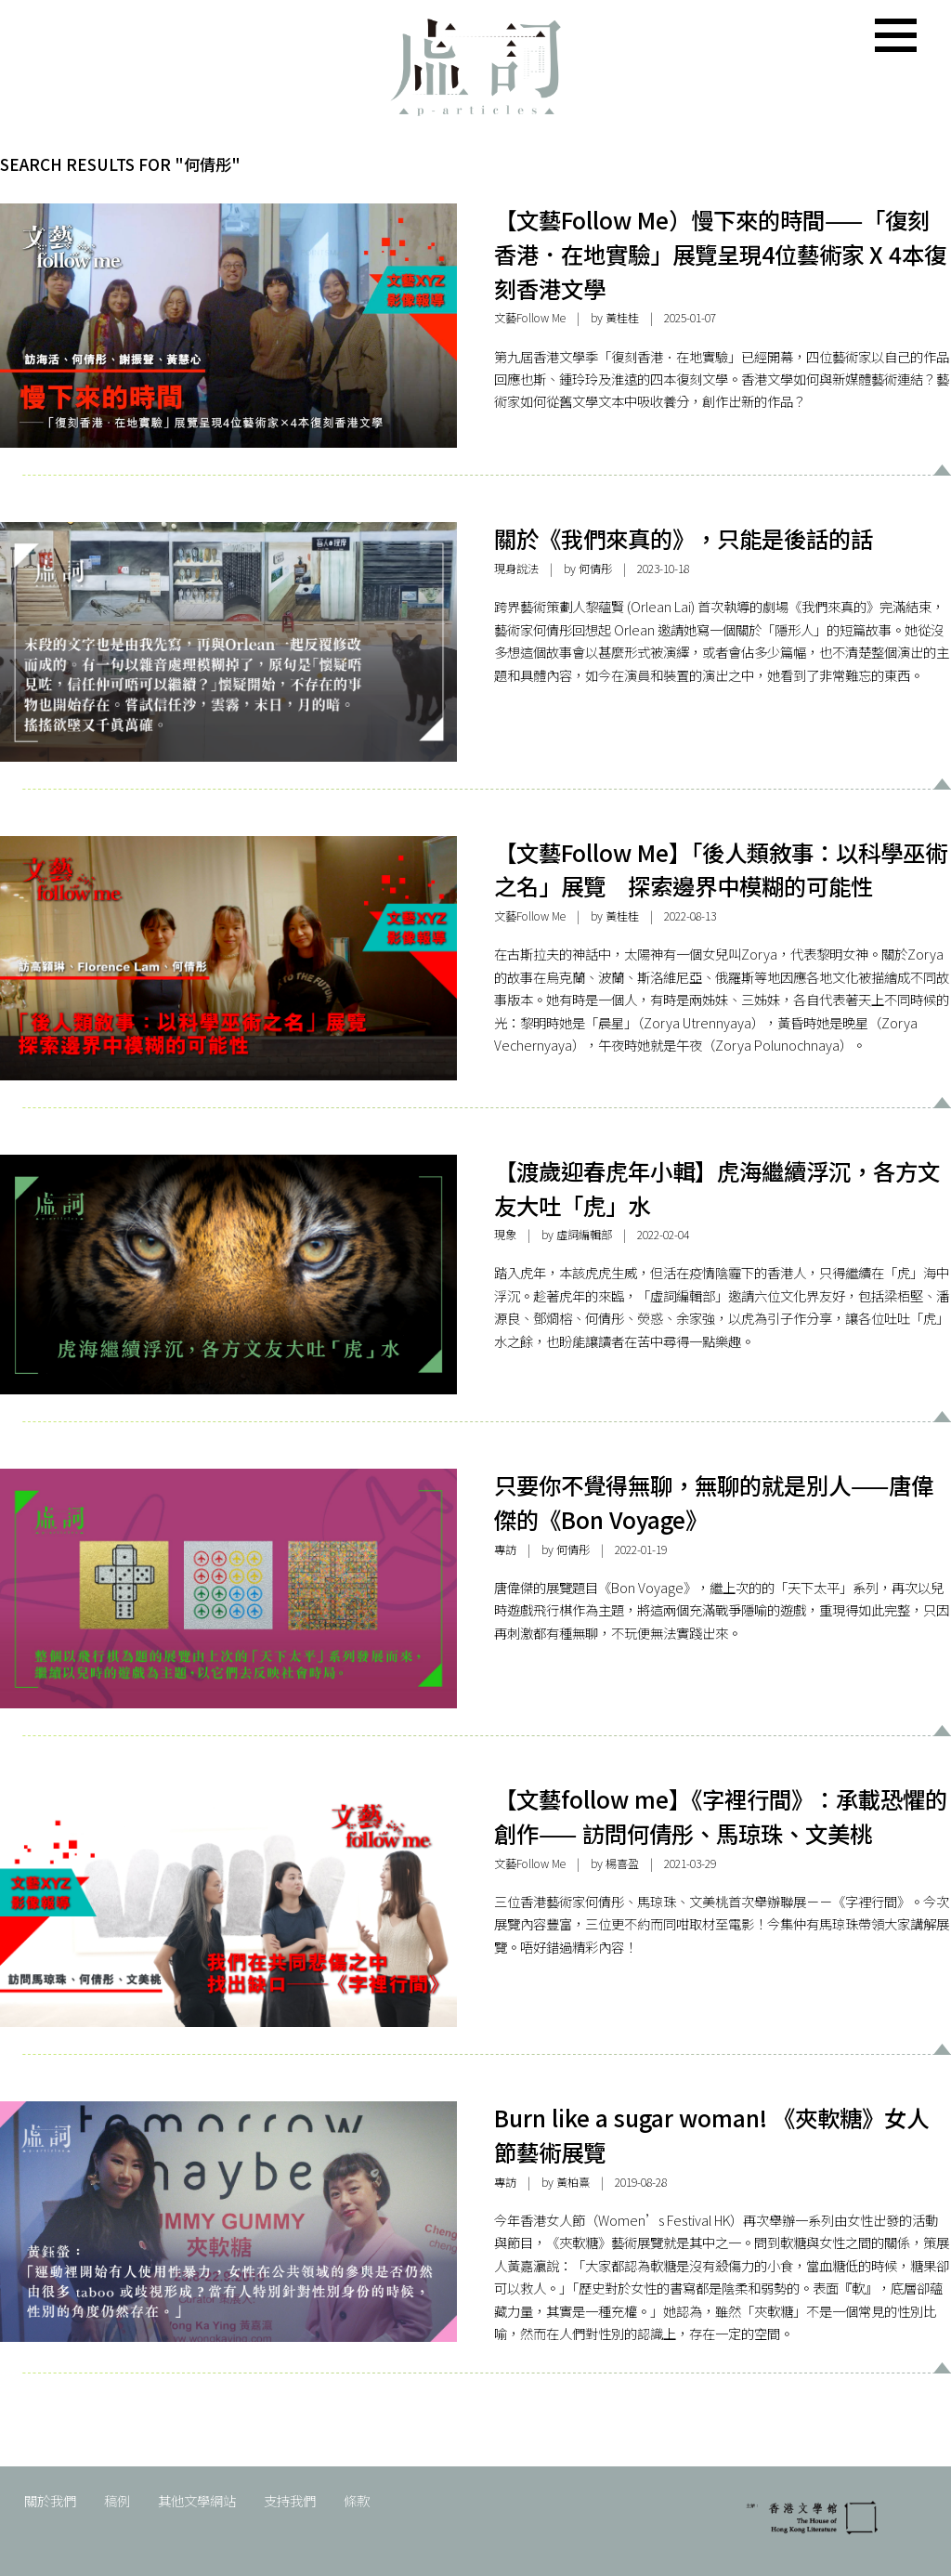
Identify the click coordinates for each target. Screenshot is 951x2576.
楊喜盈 (622, 1863)
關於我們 (50, 2500)
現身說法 (516, 568)
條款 (357, 2500)
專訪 (505, 1549)
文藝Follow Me (530, 317)
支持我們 (290, 2500)
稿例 (117, 2500)
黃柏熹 (573, 2182)
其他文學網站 (197, 2500)
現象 (505, 1234)
